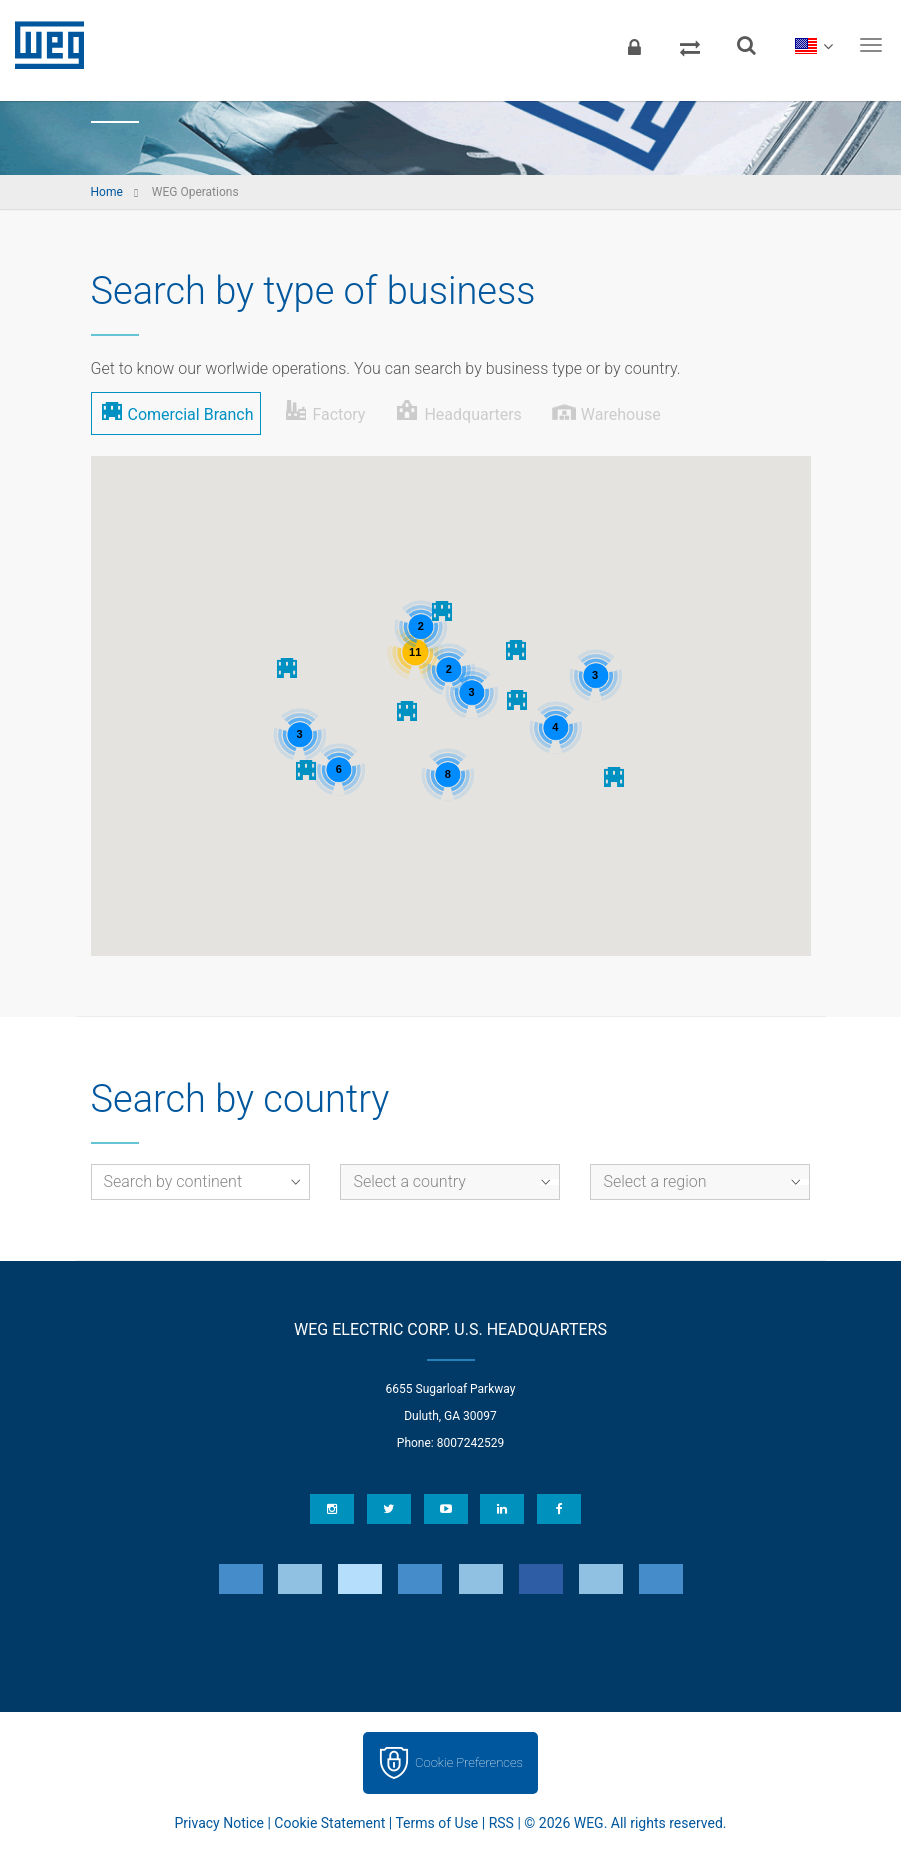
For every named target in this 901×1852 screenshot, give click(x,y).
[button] (407, 710)
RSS (501, 1823)
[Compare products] (690, 45)
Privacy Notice (219, 1823)
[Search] (746, 45)
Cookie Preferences (469, 1762)
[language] (813, 45)
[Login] (634, 45)
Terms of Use (436, 1823)
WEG (42, 45)
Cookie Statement (329, 1823)
